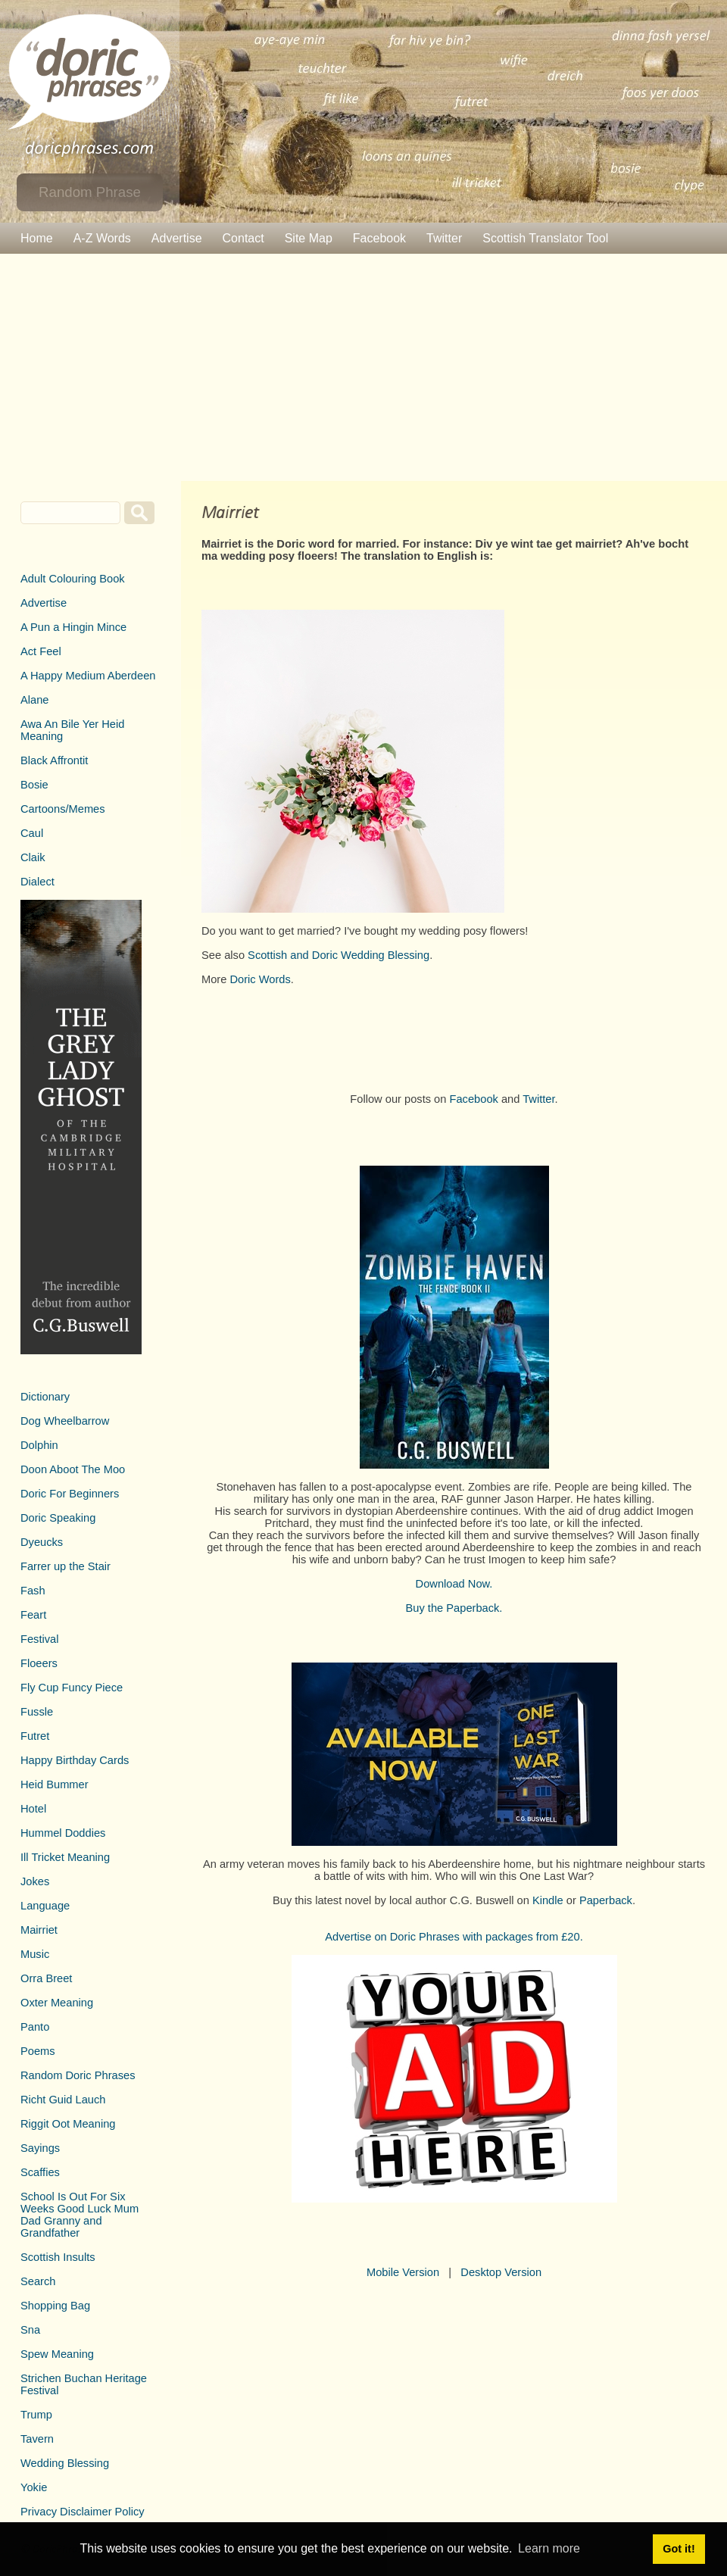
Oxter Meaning (56, 2003)
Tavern (37, 2439)
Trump (36, 2415)
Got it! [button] (678, 2549)
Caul (31, 833)
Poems (37, 2051)
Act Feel (40, 651)
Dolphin (39, 1445)
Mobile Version (403, 2272)
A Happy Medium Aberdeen (87, 676)
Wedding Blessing (64, 2463)
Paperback (605, 1900)
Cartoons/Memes (62, 809)
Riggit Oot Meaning (67, 2124)
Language (45, 1906)
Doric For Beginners (69, 1494)
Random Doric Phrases (78, 2075)
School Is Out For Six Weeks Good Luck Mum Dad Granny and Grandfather (79, 2214)
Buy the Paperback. (454, 1608)
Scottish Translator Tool (545, 238)
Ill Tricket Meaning (65, 1857)
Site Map (308, 238)
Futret (34, 1736)
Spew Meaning (57, 2354)
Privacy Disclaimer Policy (82, 2512)
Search (37, 2281)
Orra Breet (46, 1978)
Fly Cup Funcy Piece (71, 1687)
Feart (33, 1615)
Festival (39, 1639)
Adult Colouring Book (72, 579)
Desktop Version (500, 2272)
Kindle (547, 1900)
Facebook (379, 238)
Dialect (37, 882)
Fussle (36, 1712)
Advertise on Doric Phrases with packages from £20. (454, 1937)
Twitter (444, 238)
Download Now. (454, 1584)
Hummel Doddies (62, 1833)
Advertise (176, 238)
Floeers (39, 1663)
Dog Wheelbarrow (64, 1421)
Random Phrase (90, 192)
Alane (34, 700)
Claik (32, 857)
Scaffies (40, 2172)
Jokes (34, 1881)
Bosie (34, 785)
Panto (34, 2027)
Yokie (33, 2487)
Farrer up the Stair (65, 1566)
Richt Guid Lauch (62, 2100)
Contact (243, 238)
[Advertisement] (363, 367)
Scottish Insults (57, 2257)
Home (36, 238)
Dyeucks (41, 1542)
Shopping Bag (55, 2306)
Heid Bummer (54, 1784)
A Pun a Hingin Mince (73, 627)
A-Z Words (102, 238)
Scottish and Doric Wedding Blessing (338, 955)
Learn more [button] (549, 2548)
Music (34, 1954)
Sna (30, 2330)
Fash (32, 1591)
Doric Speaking (57, 1518)
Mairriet (39, 1930)
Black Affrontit (54, 760)
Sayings (40, 2148)
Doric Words (259, 979)
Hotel (33, 1809)
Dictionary (45, 1397)
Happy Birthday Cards (74, 1760)
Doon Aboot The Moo (72, 1469)
